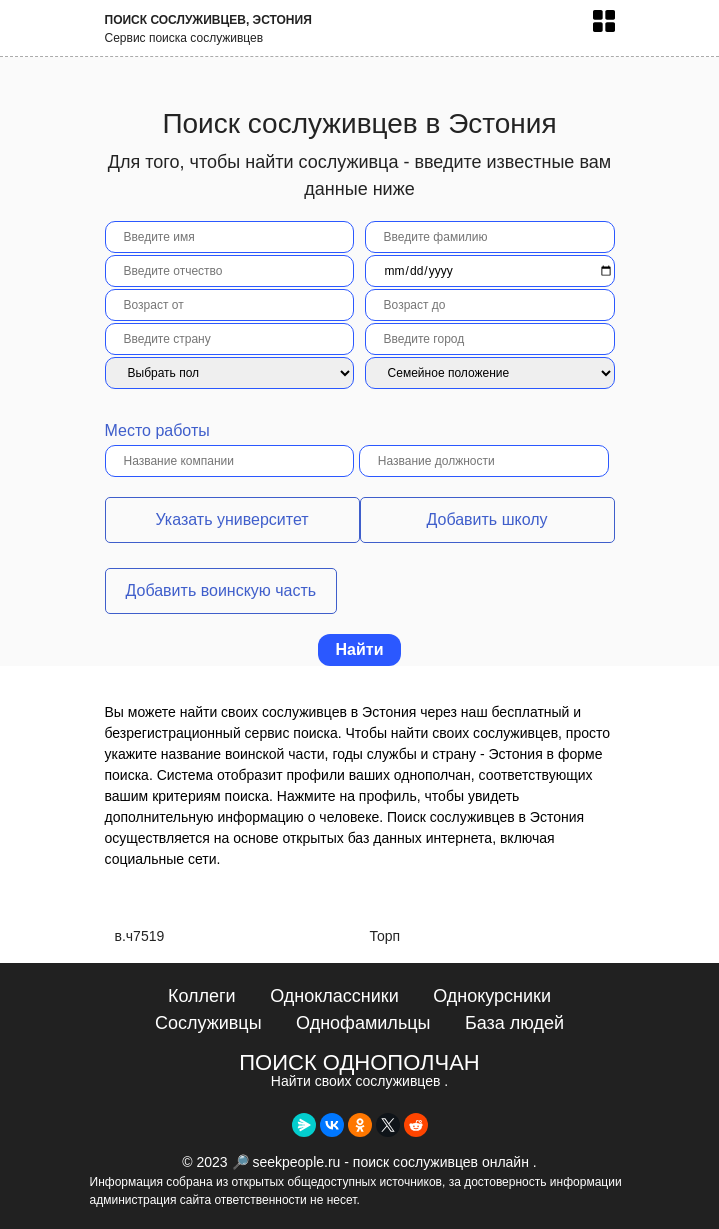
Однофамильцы (363, 1023)
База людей (514, 1023)
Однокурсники (492, 996)
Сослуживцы (208, 1023)
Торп (385, 936)
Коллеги (202, 996)
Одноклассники (334, 996)
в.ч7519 (140, 936)
